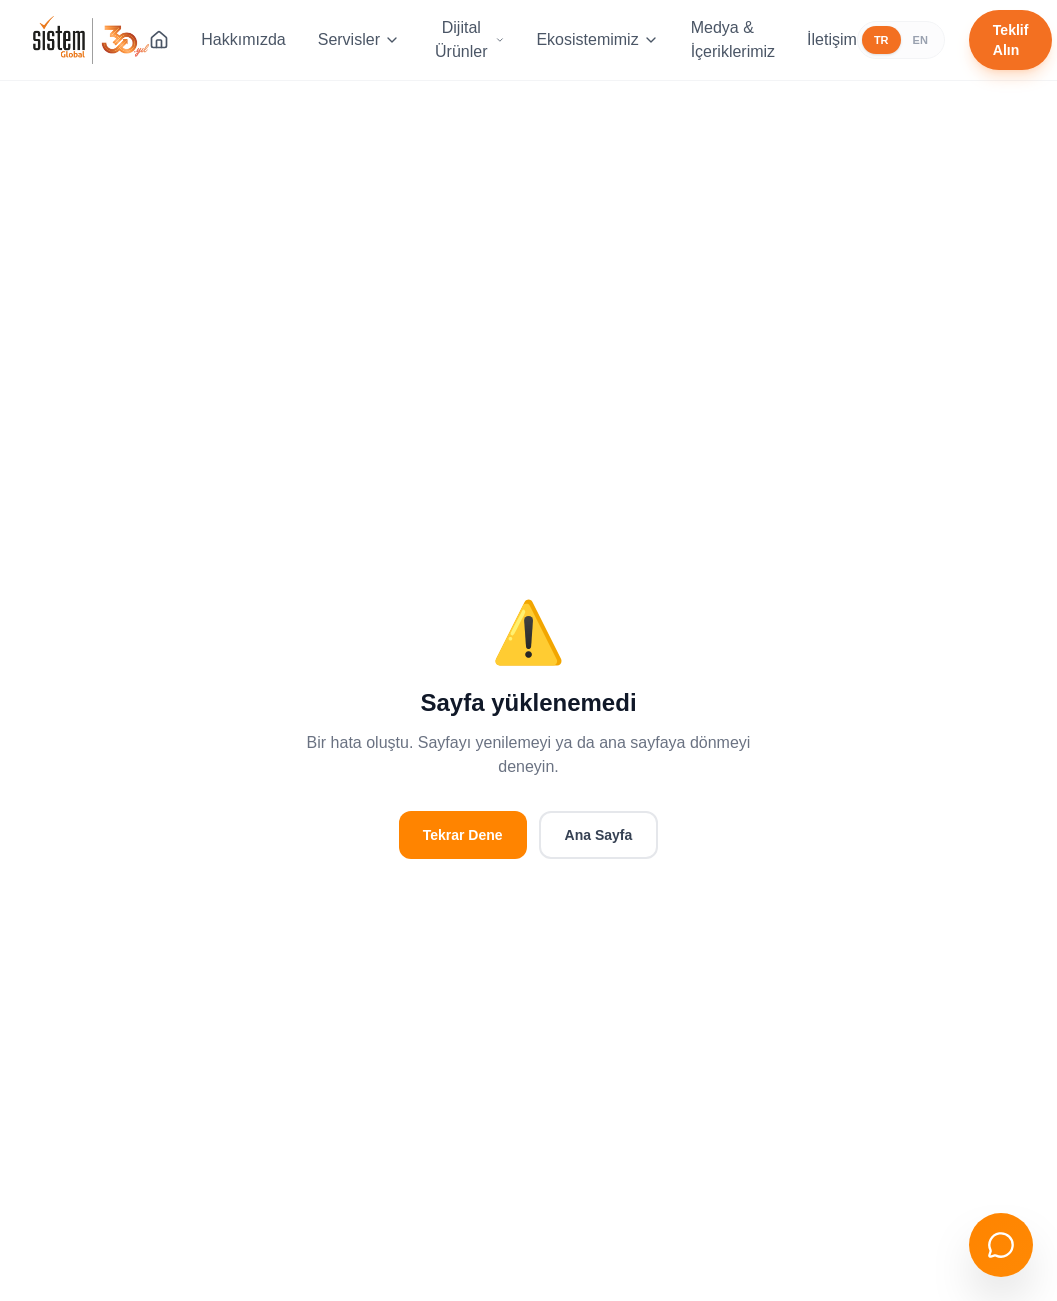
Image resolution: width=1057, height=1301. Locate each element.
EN (920, 40)
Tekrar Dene (463, 835)
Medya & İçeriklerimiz (733, 39)
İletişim (832, 39)
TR (881, 40)
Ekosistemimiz (597, 39)
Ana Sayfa (599, 835)
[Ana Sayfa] (159, 40)
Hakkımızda (243, 39)
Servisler (359, 39)
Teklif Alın (1011, 40)
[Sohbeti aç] (1001, 1245)
